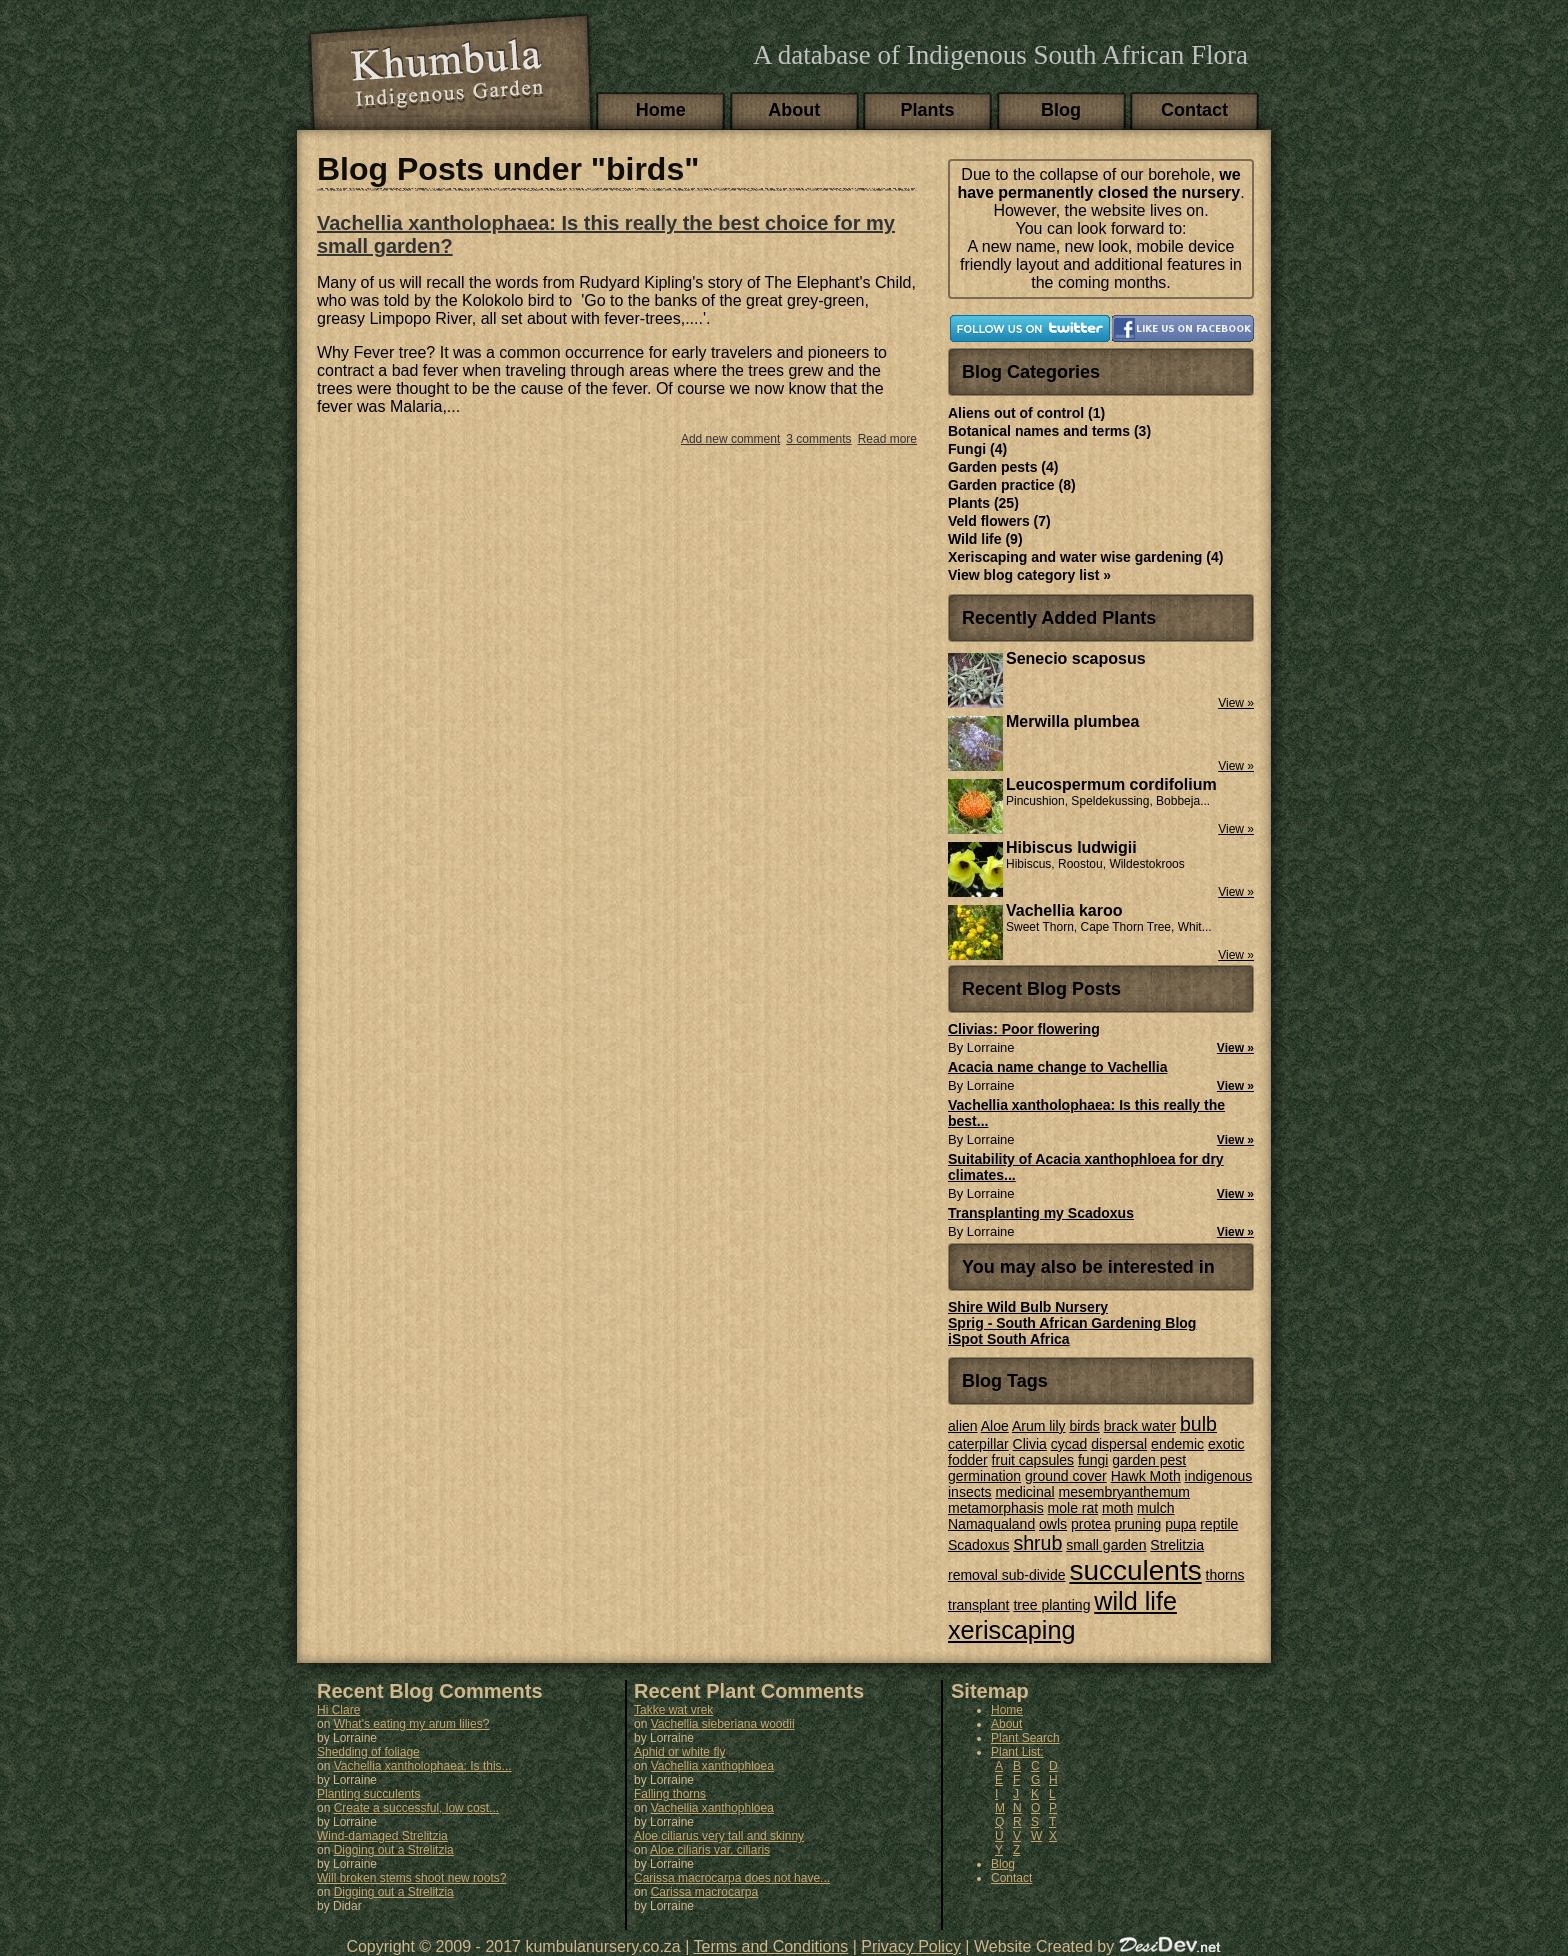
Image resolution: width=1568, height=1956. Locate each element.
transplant (978, 1605)
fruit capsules (1033, 1460)
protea (1091, 1524)
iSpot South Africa (1009, 1339)
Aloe (995, 1426)
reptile (1219, 1524)
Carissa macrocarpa (704, 1892)
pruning (1138, 1524)
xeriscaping (1011, 1630)
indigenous (1219, 1476)
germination (984, 1476)
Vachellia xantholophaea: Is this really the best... (1086, 1113)
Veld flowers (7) (999, 521)
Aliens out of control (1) (1026, 413)
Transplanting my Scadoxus (1041, 1213)
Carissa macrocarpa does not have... (732, 1878)
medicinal (1024, 1492)
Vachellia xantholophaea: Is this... (423, 1766)
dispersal (1119, 1444)
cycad (1069, 1444)
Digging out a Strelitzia (394, 1850)
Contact (1194, 110)
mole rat (1073, 1508)
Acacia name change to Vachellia (1057, 1067)
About (794, 110)
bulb (1198, 1424)
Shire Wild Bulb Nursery (1028, 1307)
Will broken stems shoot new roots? (411, 1878)
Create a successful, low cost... (416, 1808)
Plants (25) (983, 503)
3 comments (818, 439)
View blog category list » (1029, 575)
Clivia (1030, 1444)
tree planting (1051, 1605)
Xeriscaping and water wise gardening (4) (1085, 557)
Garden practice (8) (1012, 485)
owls (1053, 1524)
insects (970, 1492)
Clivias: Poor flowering (1024, 1029)
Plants (928, 110)
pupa (1180, 1524)
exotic (1226, 1444)
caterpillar (978, 1444)
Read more (887, 439)
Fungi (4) (977, 449)
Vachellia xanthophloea (712, 1766)
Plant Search (1025, 1738)
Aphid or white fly (679, 1752)
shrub (1037, 1543)
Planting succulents (368, 1794)
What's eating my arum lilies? (412, 1724)
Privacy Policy (911, 1946)
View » (1235, 1048)
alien (963, 1426)
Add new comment (730, 439)
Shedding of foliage (368, 1752)
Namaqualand (991, 1524)
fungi (1093, 1460)
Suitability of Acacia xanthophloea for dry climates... (1086, 1167)
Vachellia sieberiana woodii (723, 1724)
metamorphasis (996, 1508)
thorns (1225, 1575)
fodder (968, 1460)
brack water (1140, 1426)
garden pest (1149, 1460)
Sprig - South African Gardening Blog (1072, 1323)
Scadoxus (978, 1545)
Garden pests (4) (1003, 467)
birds (1084, 1426)
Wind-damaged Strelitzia (382, 1836)
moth (1117, 1508)
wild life (1135, 1601)
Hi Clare (338, 1710)
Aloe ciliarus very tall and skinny (719, 1836)
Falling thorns (670, 1794)
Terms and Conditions (771, 1946)
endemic (1177, 1444)
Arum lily (1039, 1426)
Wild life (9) (985, 539)
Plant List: (1017, 1752)
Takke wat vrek (673, 1710)
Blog (1061, 110)
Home (661, 110)
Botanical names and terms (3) (1049, 431)
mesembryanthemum (1125, 1492)
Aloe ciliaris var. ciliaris (710, 1850)
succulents (1135, 1570)
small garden (1106, 1545)
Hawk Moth (1146, 1476)
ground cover (1066, 1476)
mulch (1155, 1508)
